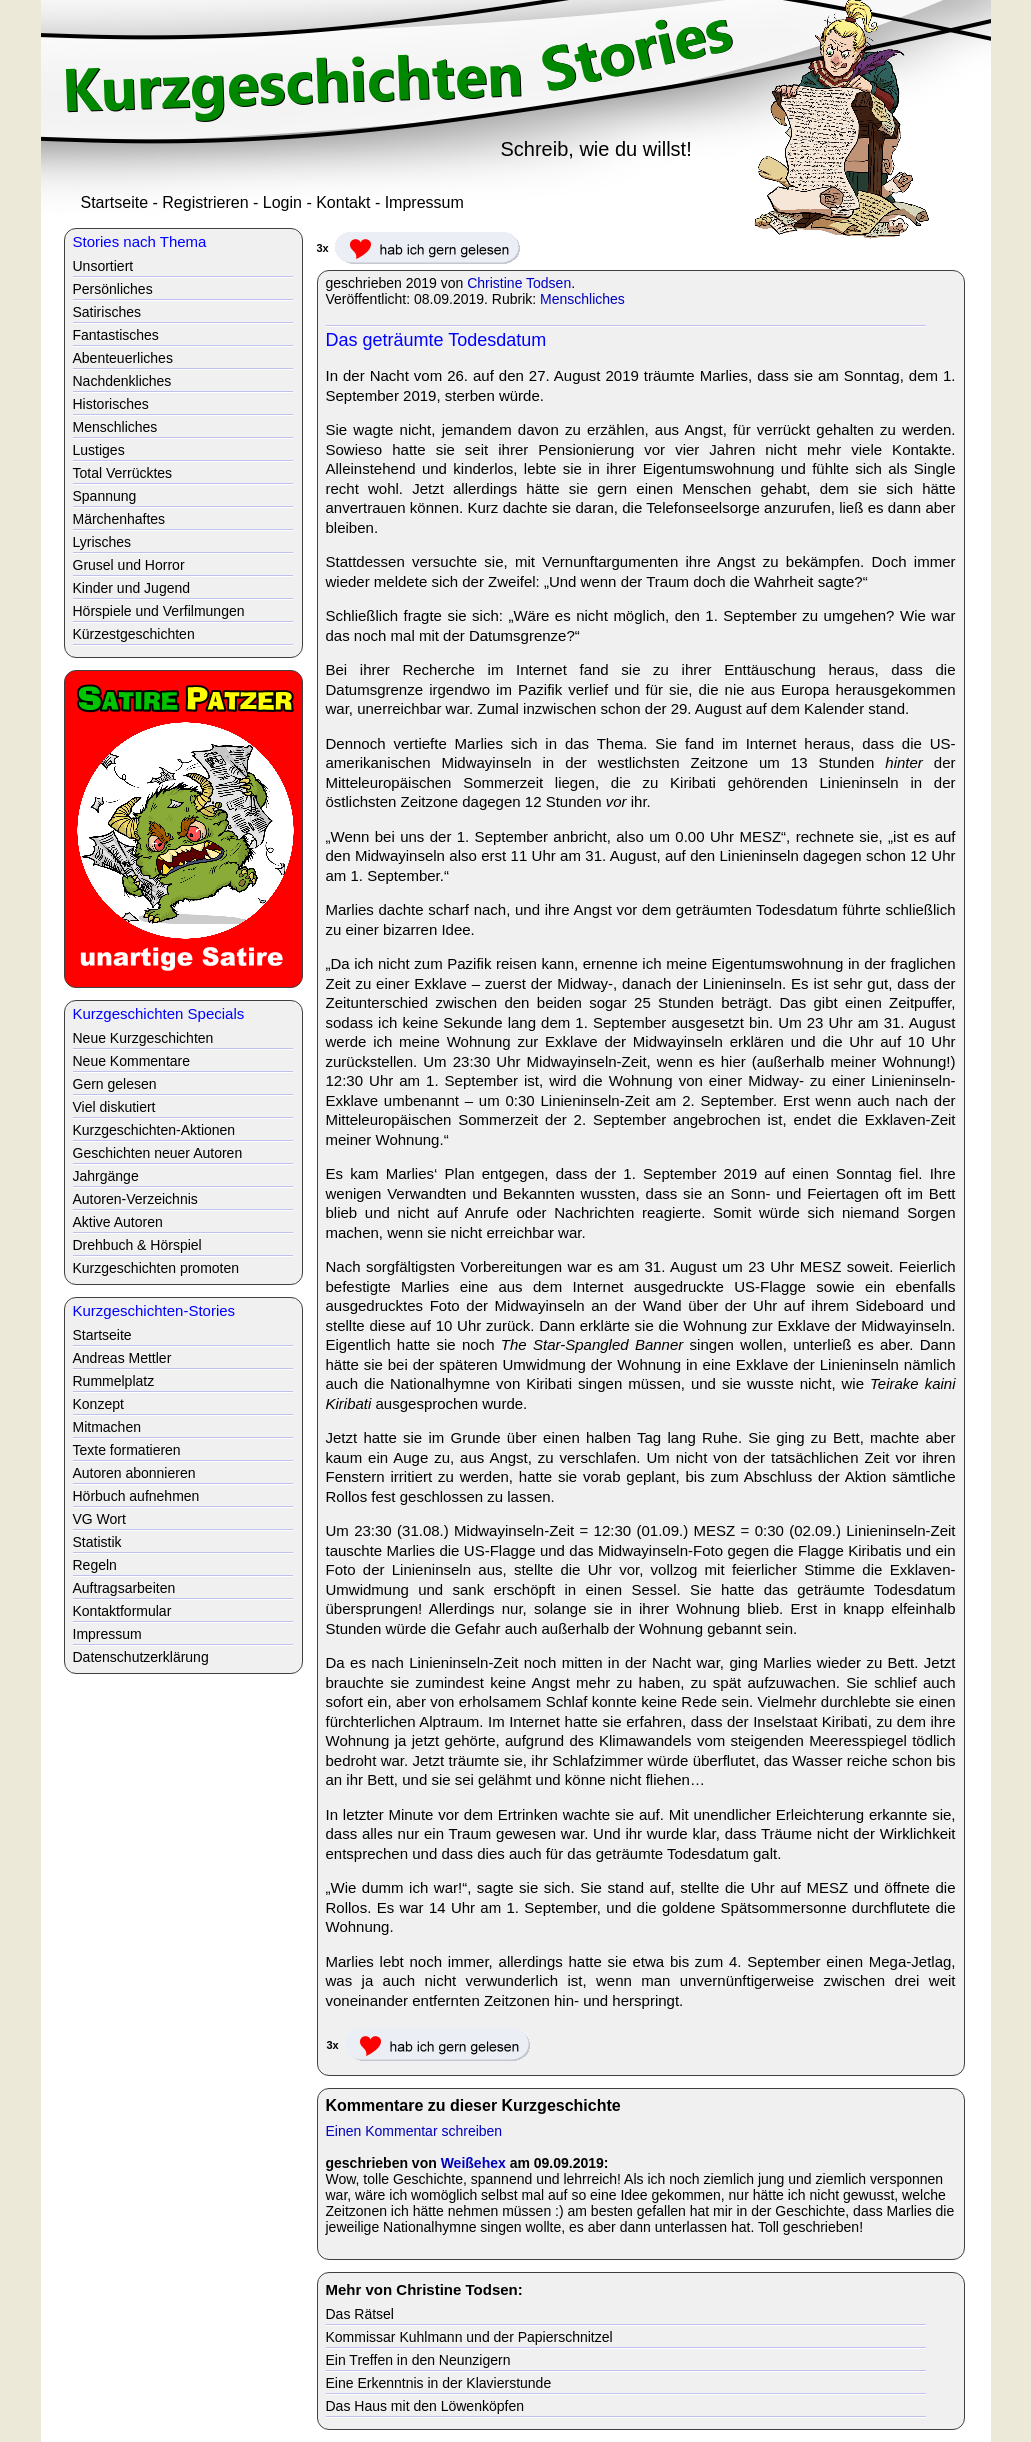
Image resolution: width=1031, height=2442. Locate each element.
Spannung (105, 496)
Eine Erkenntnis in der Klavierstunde (439, 2383)
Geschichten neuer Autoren (158, 1153)
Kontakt (343, 202)
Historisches (111, 404)
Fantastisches (116, 335)
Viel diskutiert (114, 1107)
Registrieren (205, 202)
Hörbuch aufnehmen (136, 1496)
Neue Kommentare (132, 1061)
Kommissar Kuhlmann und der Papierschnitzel (469, 2337)
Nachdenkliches (122, 381)
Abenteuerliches (123, 358)
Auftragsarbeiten (124, 1588)
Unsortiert (103, 266)
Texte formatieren (127, 1450)
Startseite (115, 202)
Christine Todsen (519, 283)
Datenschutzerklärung (141, 1657)
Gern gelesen (115, 1084)
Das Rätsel (360, 2314)
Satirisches (107, 312)
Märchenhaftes (119, 519)
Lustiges (99, 450)
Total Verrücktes (123, 473)
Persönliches (113, 289)
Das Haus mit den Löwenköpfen (425, 2406)
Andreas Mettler (122, 1358)
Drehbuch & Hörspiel (137, 1245)
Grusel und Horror (129, 565)
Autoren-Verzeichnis (135, 1199)
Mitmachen (107, 1427)
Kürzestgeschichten (134, 634)
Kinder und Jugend (132, 588)
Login (282, 202)
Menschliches (582, 299)
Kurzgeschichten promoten (156, 1268)
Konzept (98, 1404)
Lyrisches (102, 542)
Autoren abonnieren (134, 1473)
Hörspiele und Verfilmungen (159, 611)
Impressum (424, 202)
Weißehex (473, 2163)
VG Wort (99, 1519)
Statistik (97, 1542)
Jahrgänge (106, 1176)
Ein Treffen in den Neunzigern (418, 2360)
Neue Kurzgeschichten (143, 1038)
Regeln (95, 1565)
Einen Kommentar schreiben (414, 2131)
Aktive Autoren (118, 1222)
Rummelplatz (114, 1381)
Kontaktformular (122, 1611)
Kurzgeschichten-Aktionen (154, 1130)
